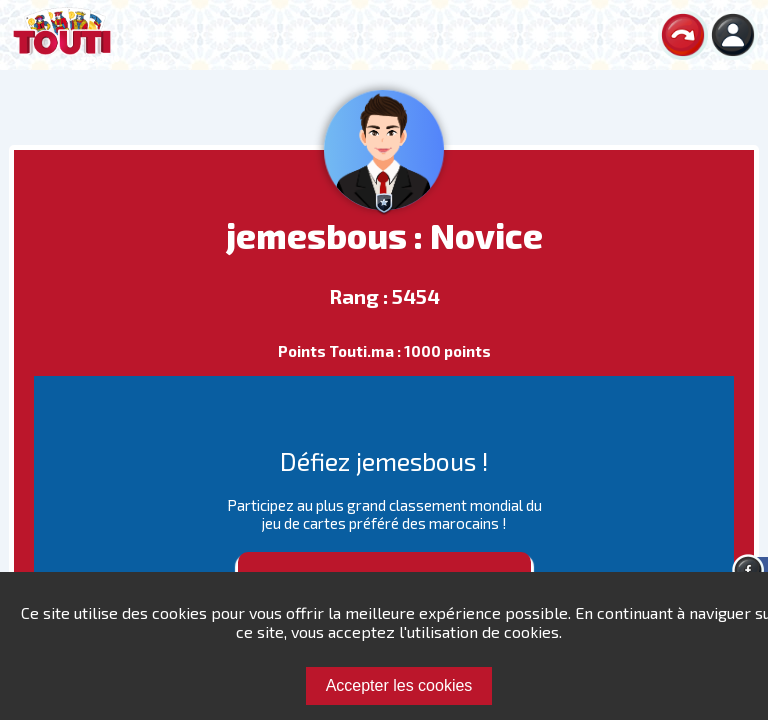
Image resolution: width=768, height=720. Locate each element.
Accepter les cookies (399, 685)
